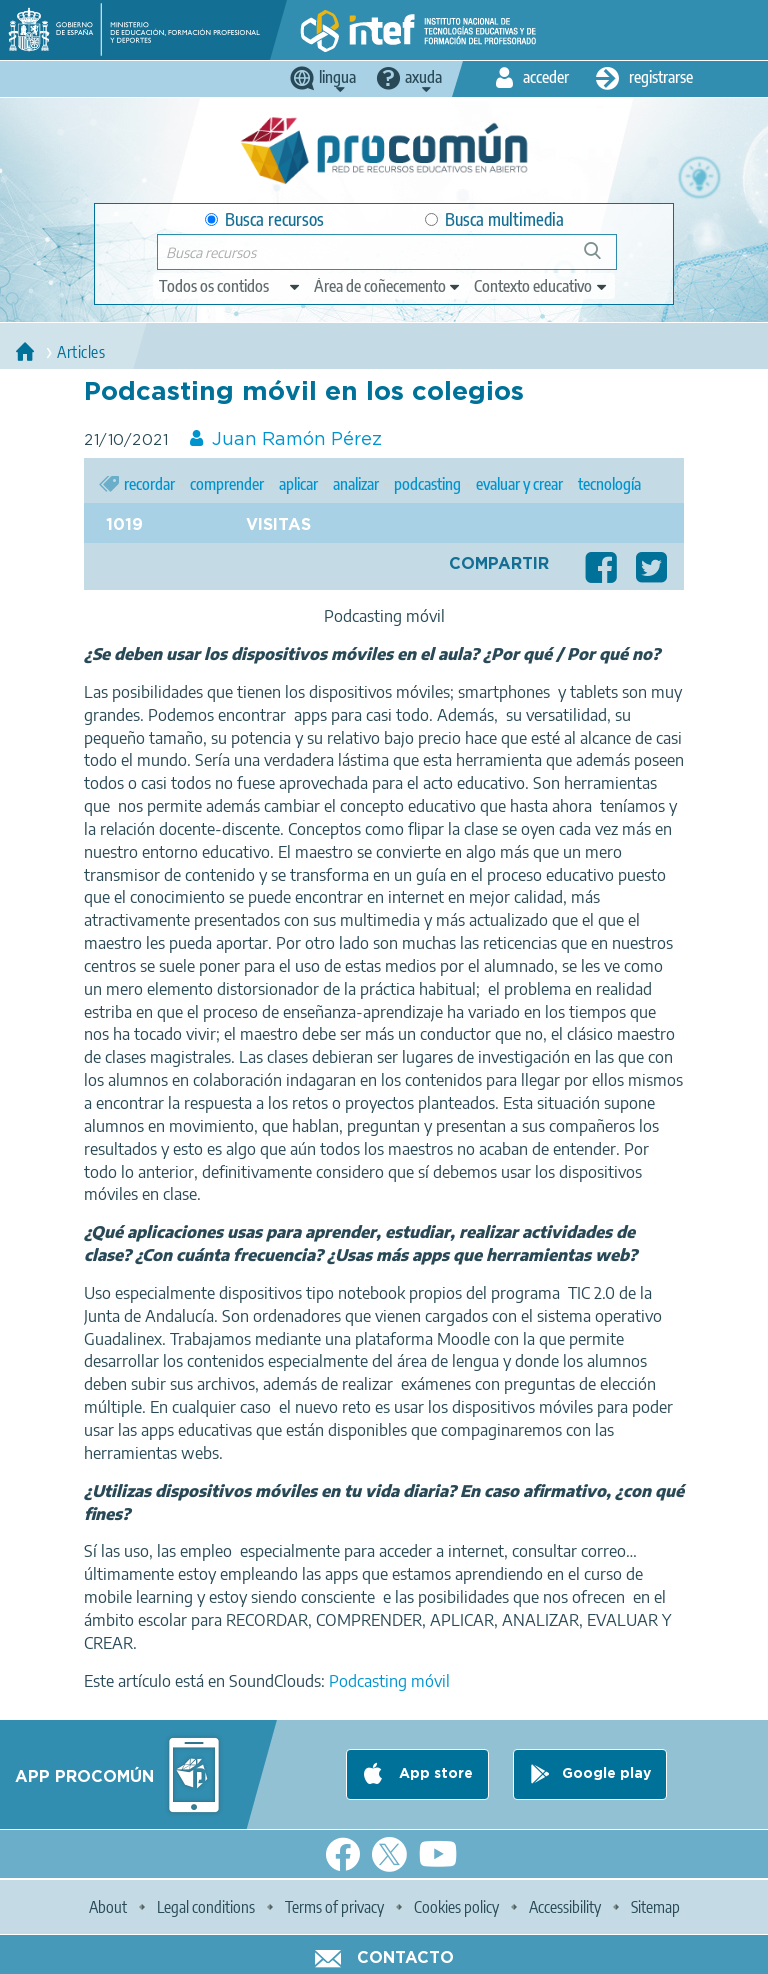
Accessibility (565, 1907)
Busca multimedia (494, 219)
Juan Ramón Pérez (297, 440)
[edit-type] (230, 286)
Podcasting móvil (387, 1681)
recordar (149, 484)
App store (434, 1774)
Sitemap (655, 1907)
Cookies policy (456, 1907)
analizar (356, 484)
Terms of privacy (334, 1907)
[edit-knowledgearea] (388, 286)
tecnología (609, 484)
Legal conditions (206, 1907)
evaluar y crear (519, 484)
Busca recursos (264, 219)
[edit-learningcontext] (541, 286)
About (108, 1907)
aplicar (298, 484)
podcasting (427, 484)
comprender (227, 484)
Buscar (601, 258)
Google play (606, 1774)
